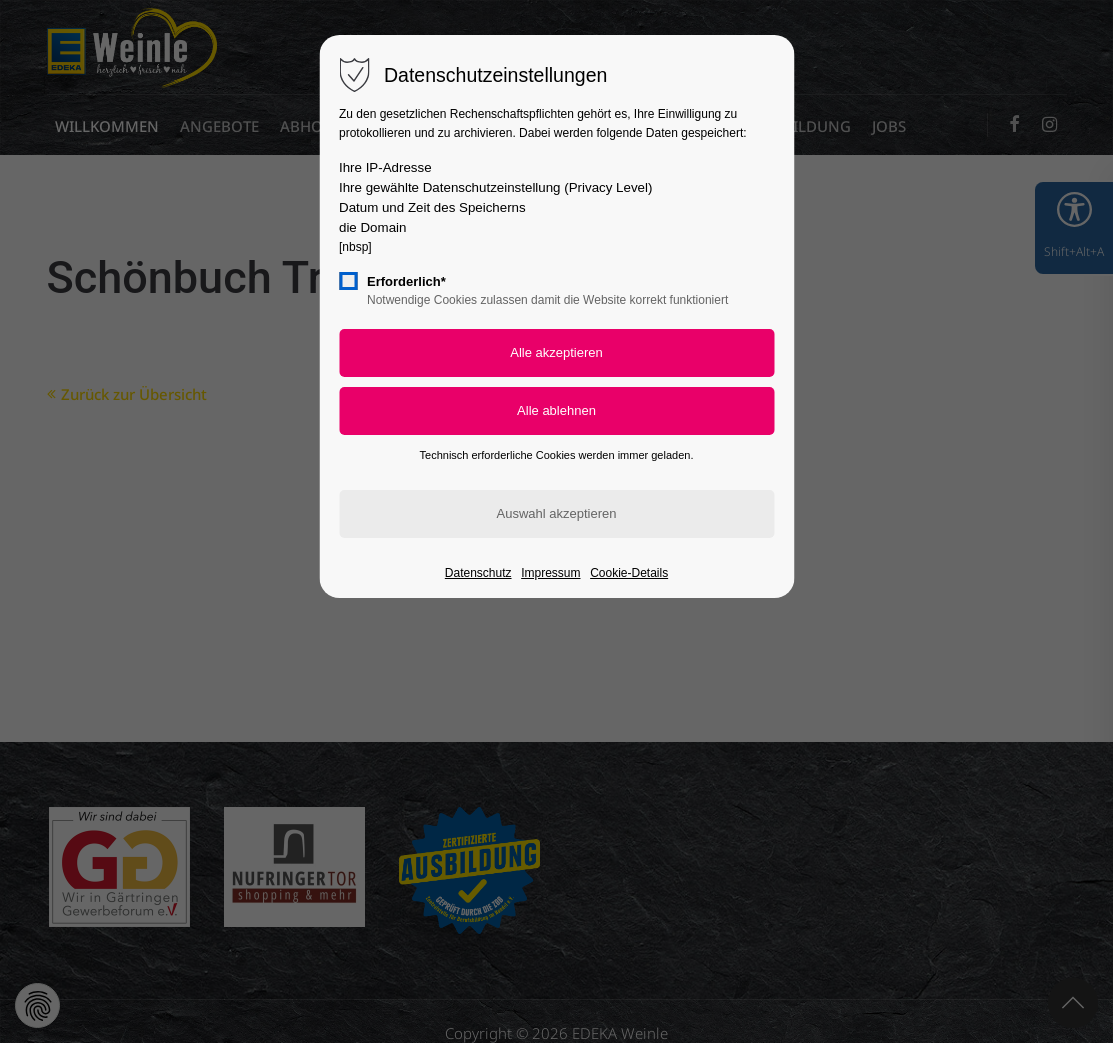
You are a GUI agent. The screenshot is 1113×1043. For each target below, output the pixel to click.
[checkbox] (348, 281)
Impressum (550, 573)
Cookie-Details (629, 573)
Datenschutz (478, 573)
